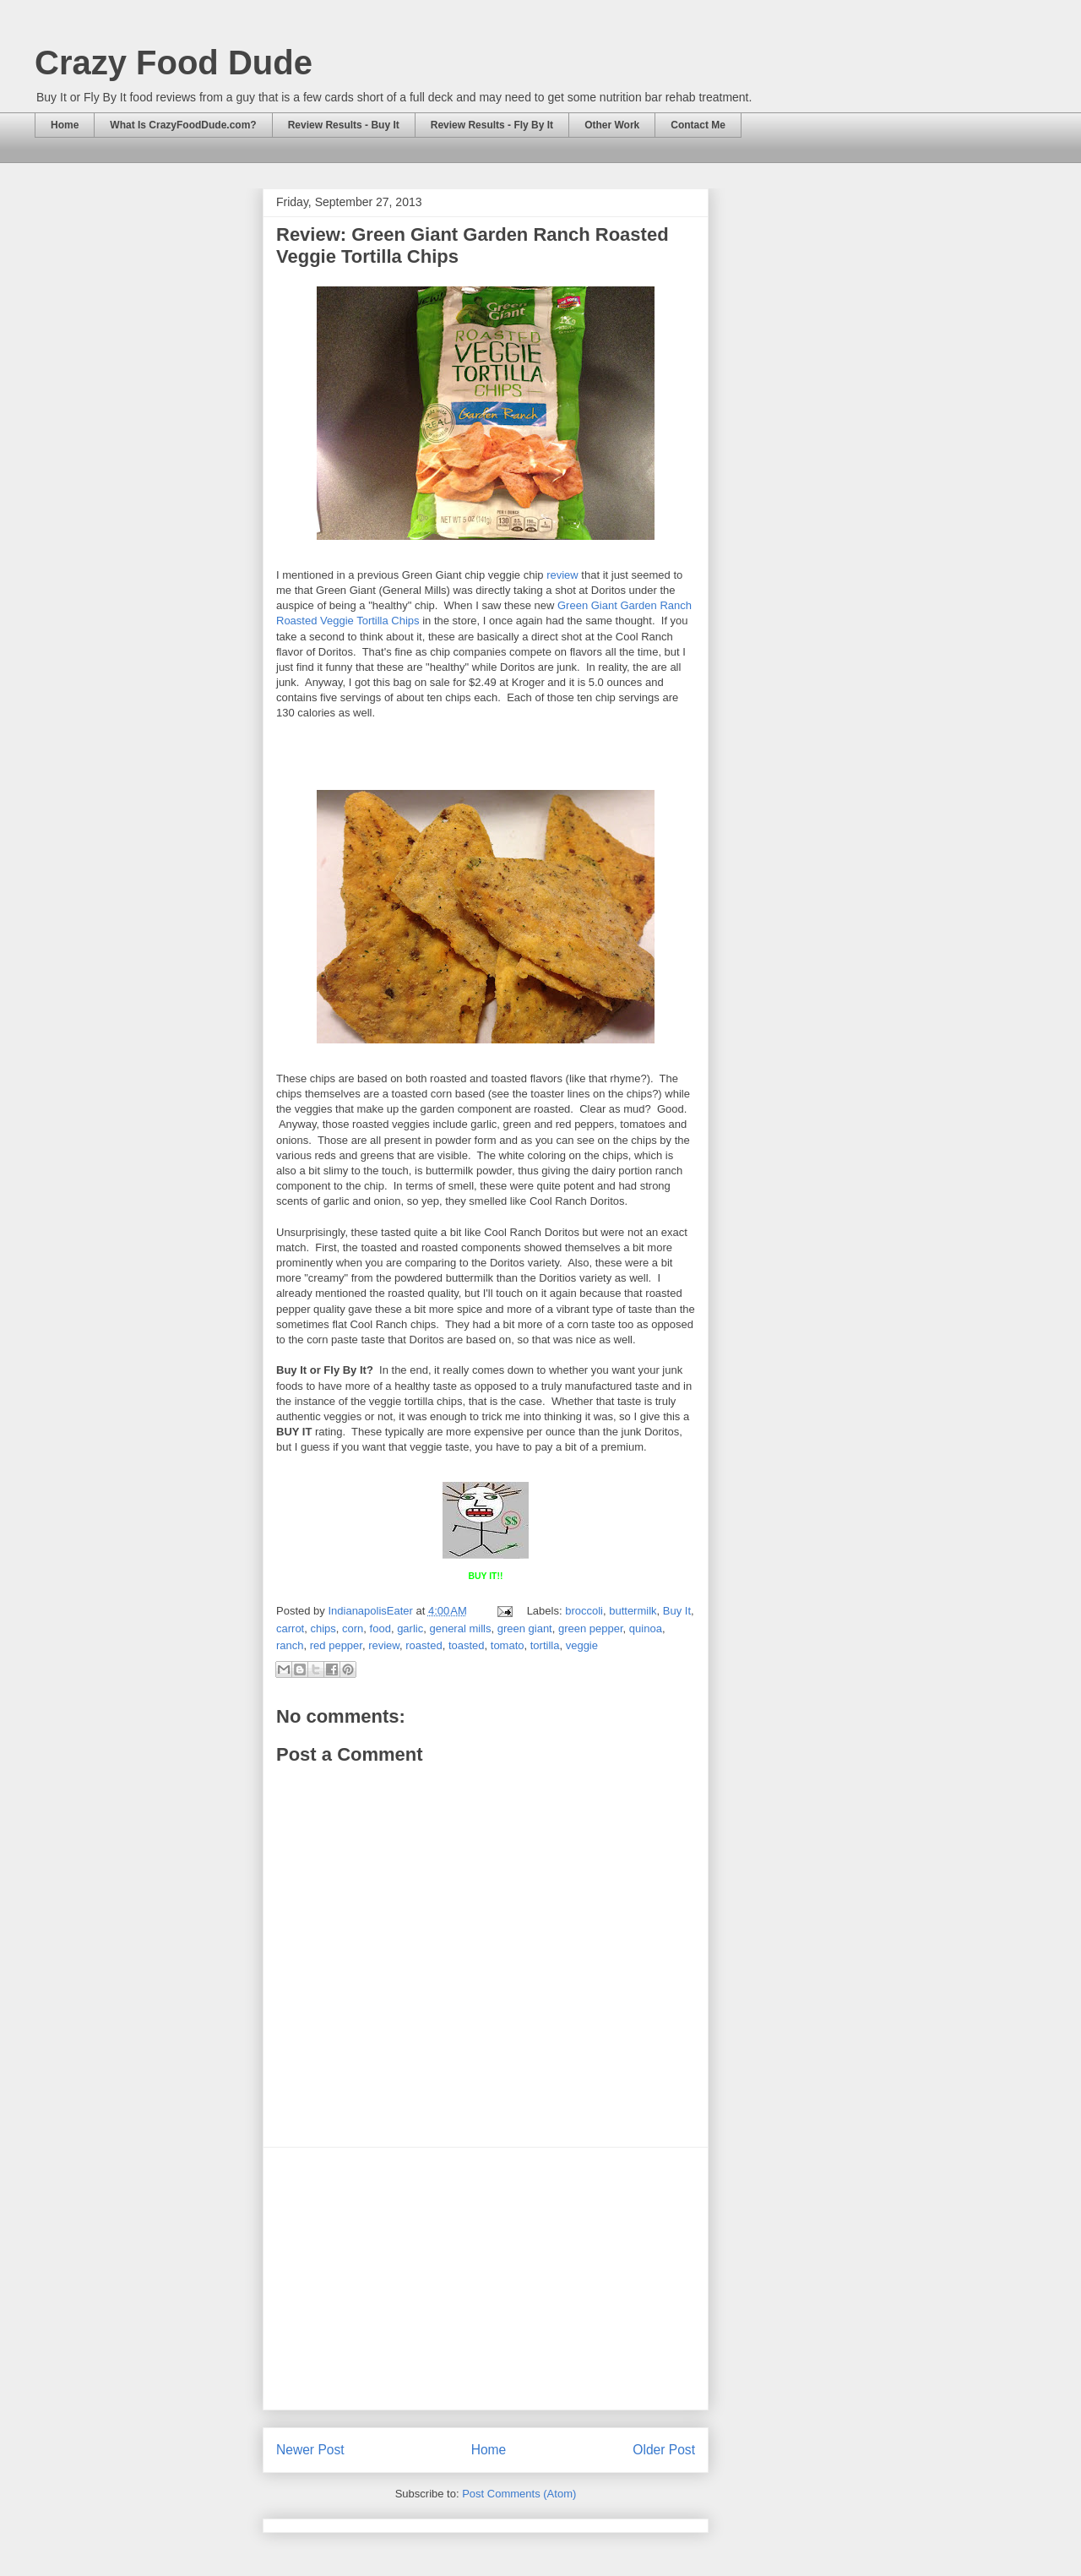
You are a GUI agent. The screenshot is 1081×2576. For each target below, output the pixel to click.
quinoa (645, 1628)
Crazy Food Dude (173, 62)
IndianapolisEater (372, 1610)
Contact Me (698, 125)
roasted (423, 1645)
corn (352, 1628)
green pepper (590, 1628)
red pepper (336, 1645)
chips (322, 1628)
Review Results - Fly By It (492, 125)
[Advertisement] (485, 2278)
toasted (466, 1645)
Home (65, 125)
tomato (507, 1645)
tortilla (545, 1645)
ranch (290, 1645)
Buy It (677, 1610)
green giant (524, 1628)
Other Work (611, 125)
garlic (410, 1628)
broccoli (584, 1610)
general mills (460, 1628)
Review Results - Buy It (343, 125)
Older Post (664, 2450)
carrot (290, 1628)
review (562, 575)
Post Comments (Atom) (519, 2493)
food (380, 1628)
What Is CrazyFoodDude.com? (183, 125)
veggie (582, 1645)
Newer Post (310, 2450)
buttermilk (632, 1610)
